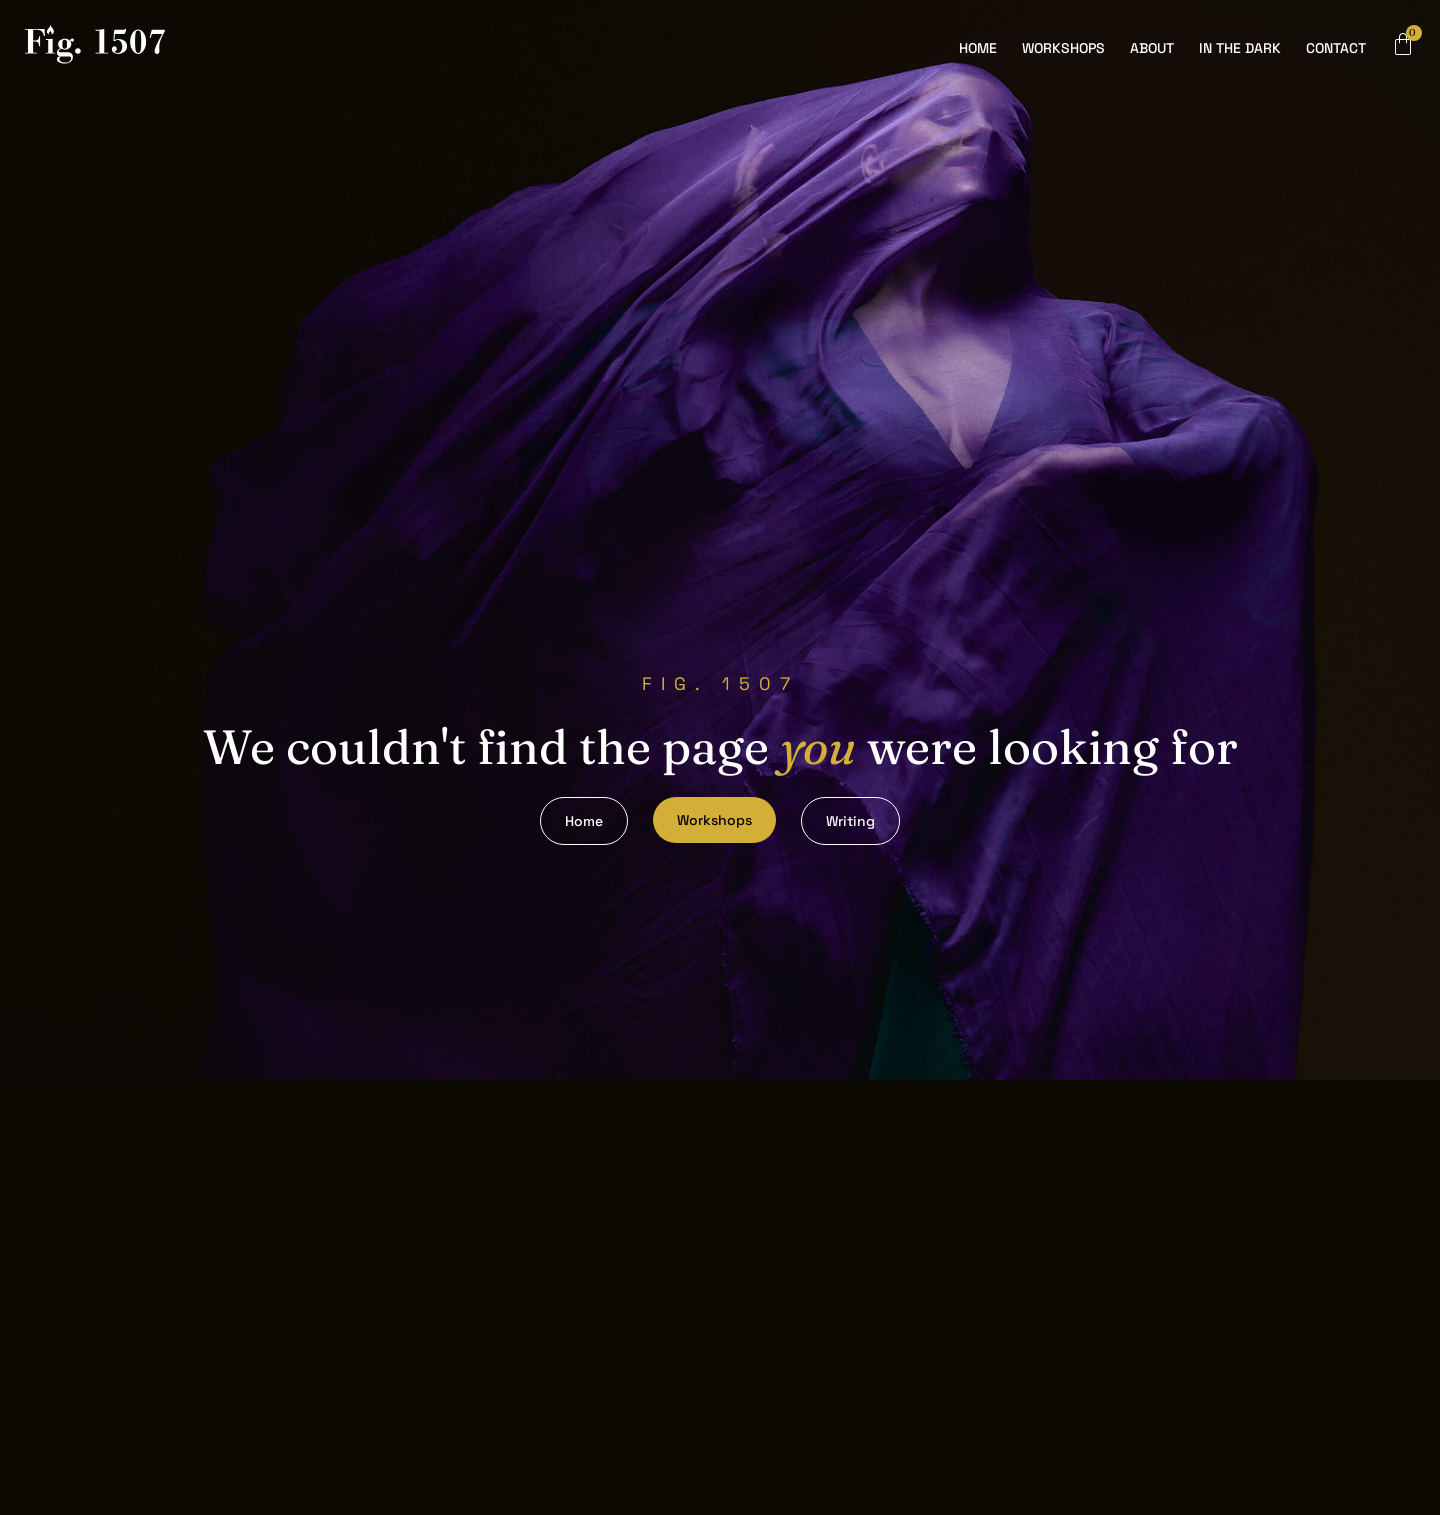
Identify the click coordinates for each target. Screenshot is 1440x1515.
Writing (850, 821)
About (1152, 48)
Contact (1336, 48)
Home (978, 48)
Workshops (1063, 48)
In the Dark (1240, 48)
